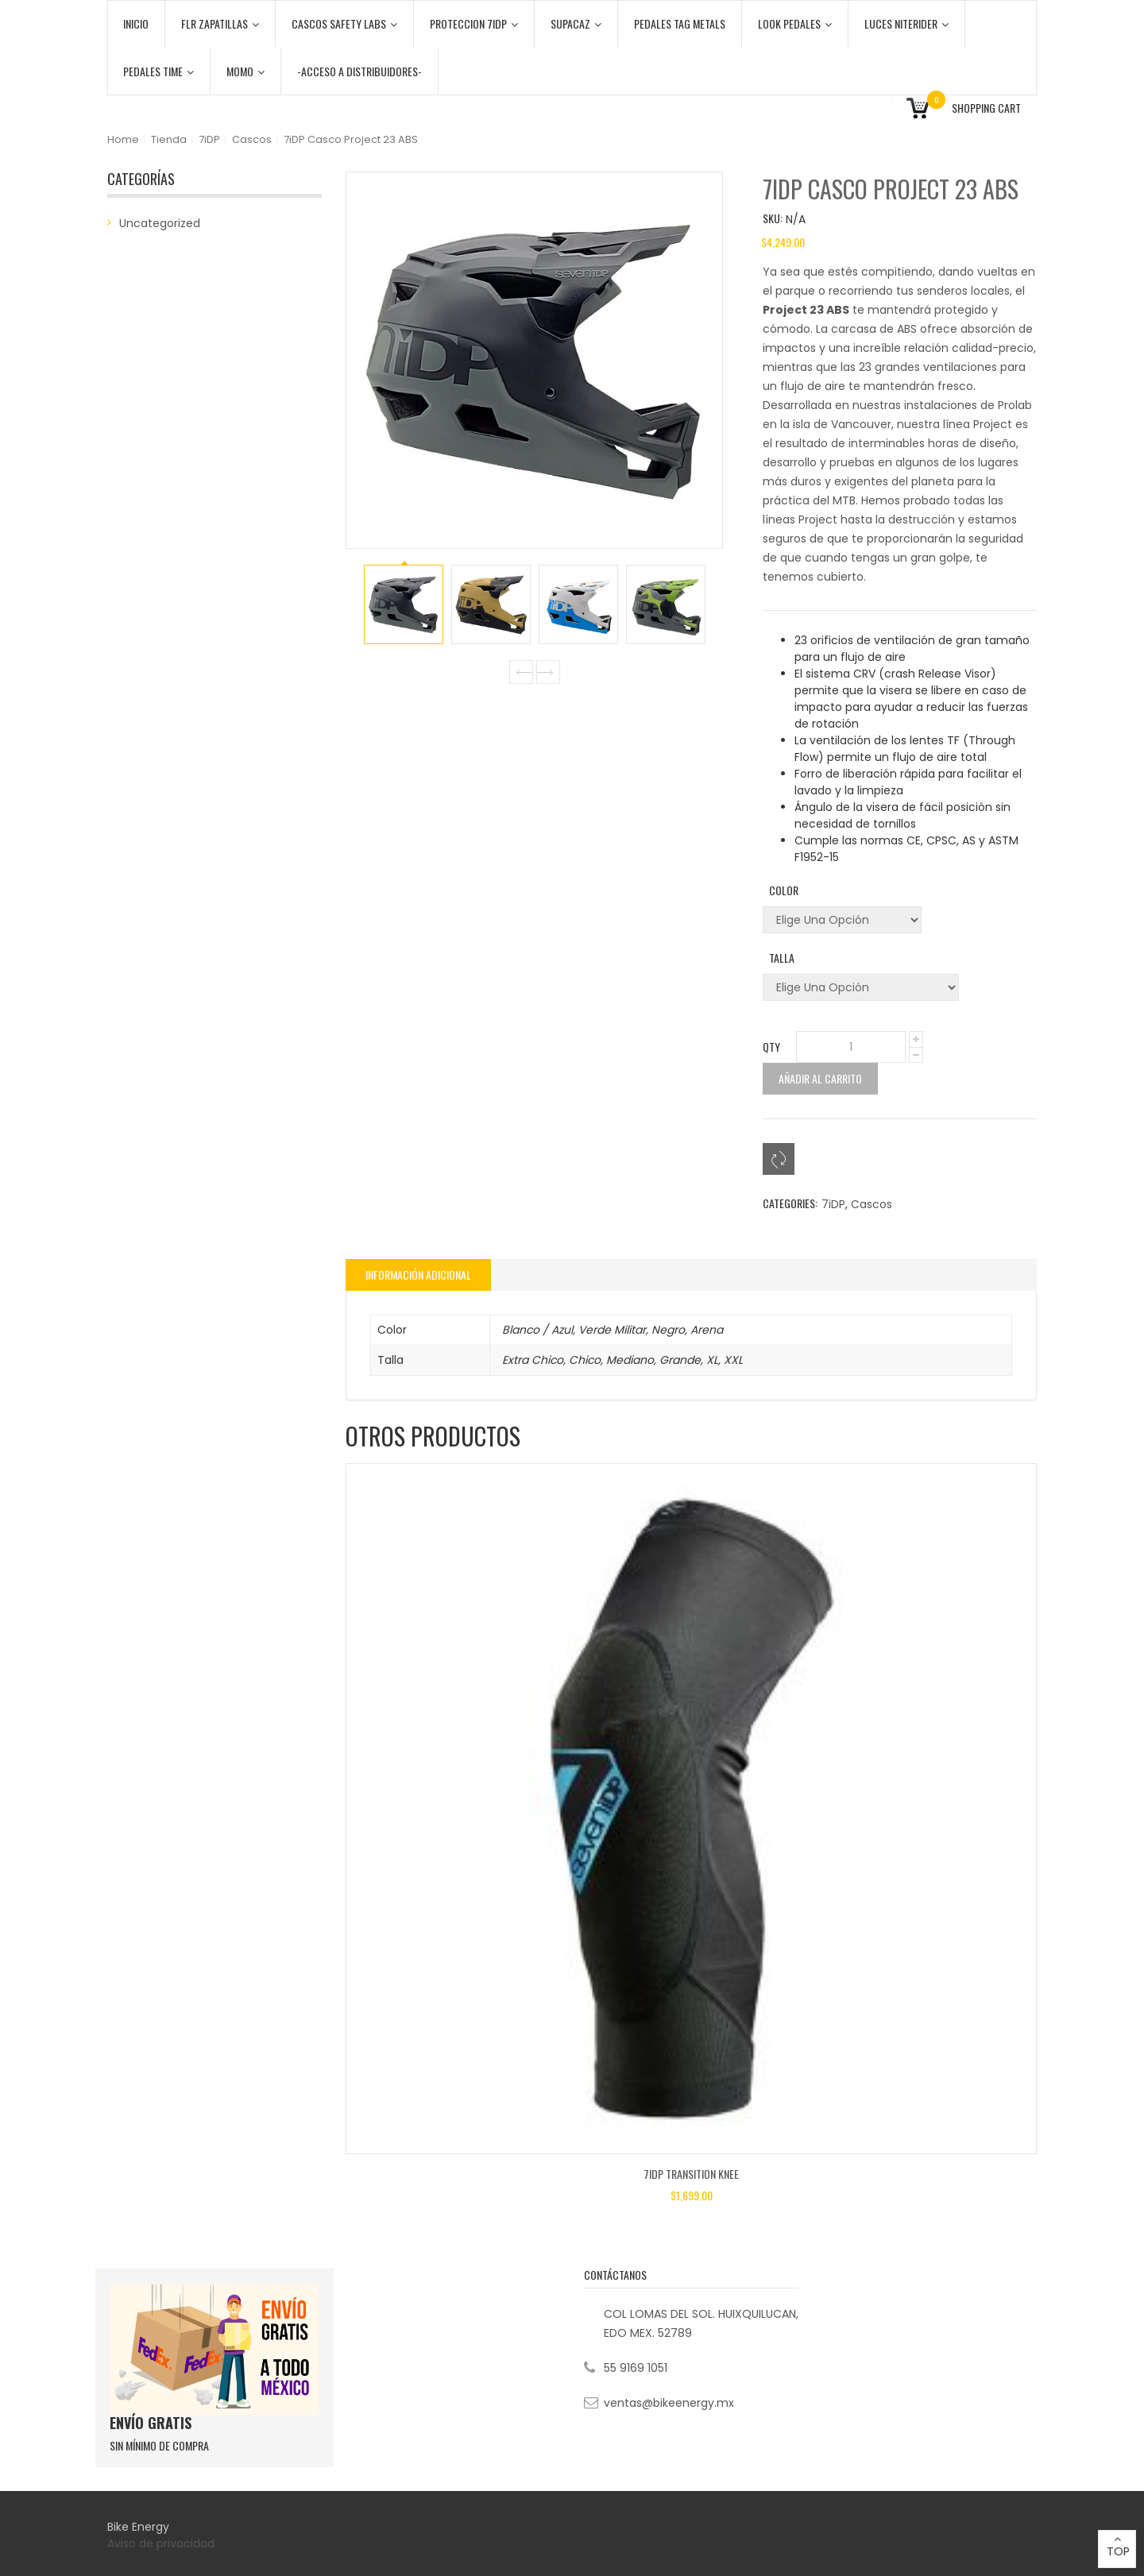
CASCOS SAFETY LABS (344, 23)
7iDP (209, 139)
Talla (781, 957)
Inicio (136, 23)
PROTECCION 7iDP (474, 23)
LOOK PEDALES (795, 23)
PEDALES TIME (158, 71)
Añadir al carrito (820, 1078)
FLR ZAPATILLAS (220, 23)
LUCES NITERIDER (906, 23)
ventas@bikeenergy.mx (669, 2403)
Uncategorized (159, 223)
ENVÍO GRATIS (150, 2422)
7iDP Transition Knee (691, 2173)
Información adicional (418, 1274)
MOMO (245, 71)
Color (783, 890)
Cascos (252, 139)
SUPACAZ (576, 23)
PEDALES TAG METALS (679, 23)
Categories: (790, 1203)
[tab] (418, 1275)
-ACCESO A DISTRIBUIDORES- (359, 71)
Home (123, 139)
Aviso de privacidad (162, 2543)
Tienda (169, 139)
